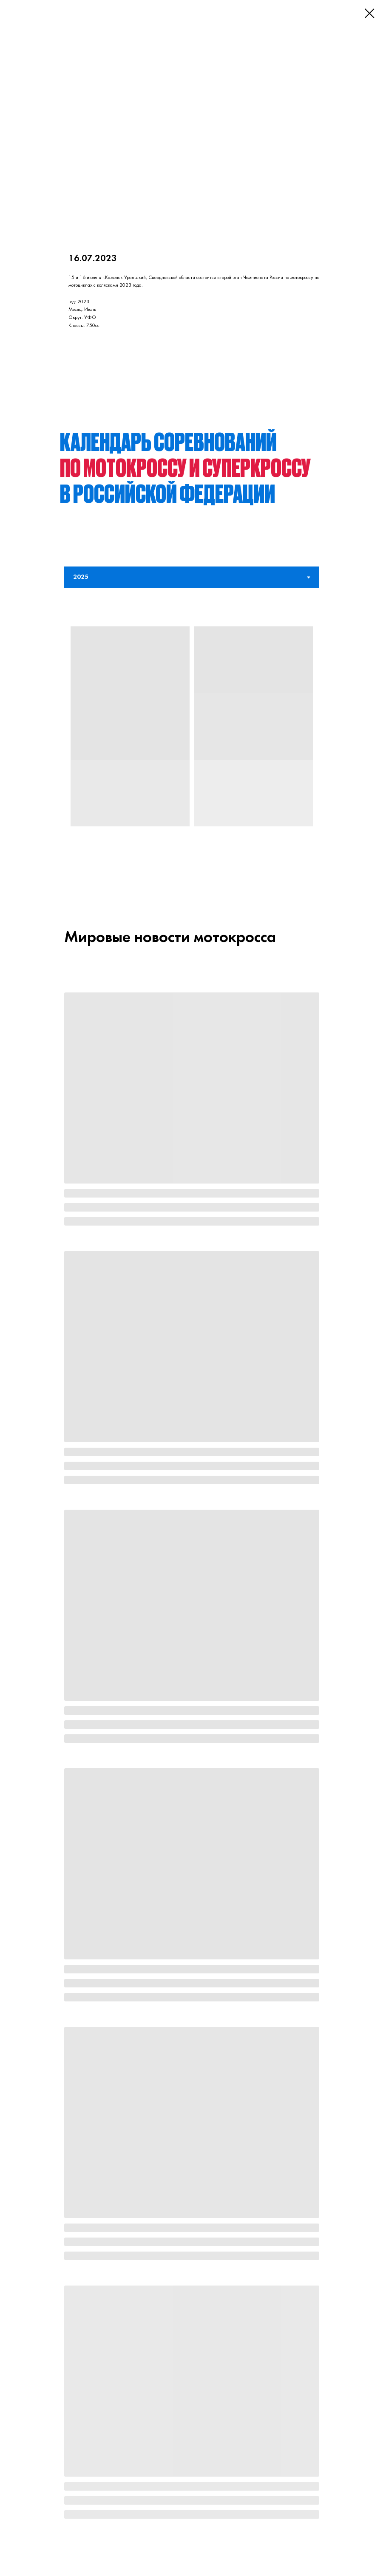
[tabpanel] (191, 742)
